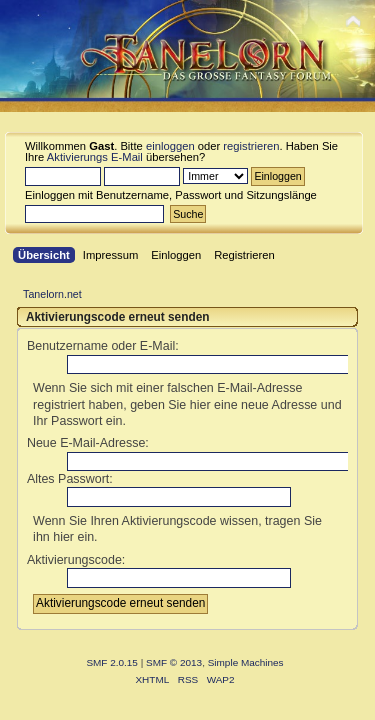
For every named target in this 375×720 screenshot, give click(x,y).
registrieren (251, 146)
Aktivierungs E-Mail (95, 157)
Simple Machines (246, 662)
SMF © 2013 (174, 662)
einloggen (170, 146)
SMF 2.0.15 (112, 662)
